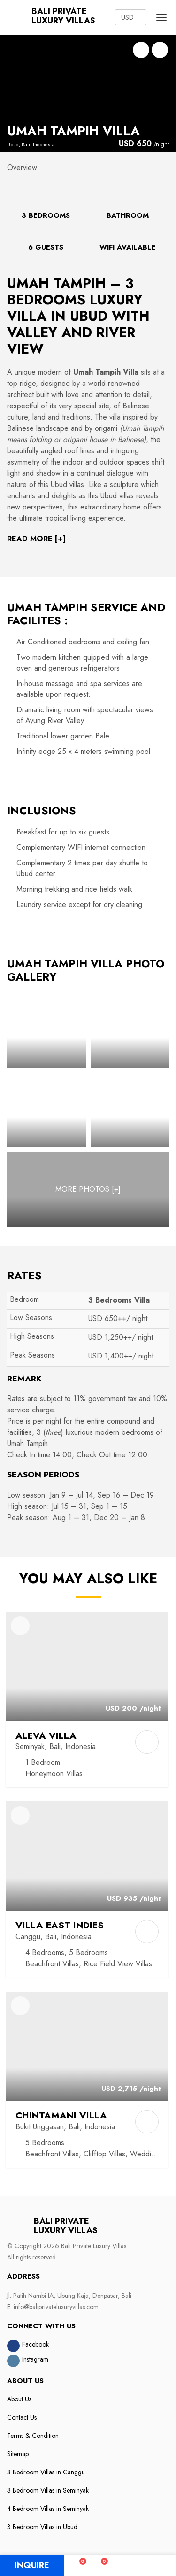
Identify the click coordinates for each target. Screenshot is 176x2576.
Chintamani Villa (61, 2115)
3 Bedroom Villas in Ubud (42, 2527)
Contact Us (22, 2417)
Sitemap (18, 2453)
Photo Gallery (159, 49)
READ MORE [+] (36, 538)
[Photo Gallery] (46, 1030)
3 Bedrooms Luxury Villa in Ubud (75, 299)
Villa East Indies (59, 1925)
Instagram (35, 2359)
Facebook (35, 2344)
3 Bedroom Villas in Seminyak (48, 2490)
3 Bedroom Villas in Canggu (46, 2472)
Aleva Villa (46, 1735)
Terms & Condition (33, 2435)
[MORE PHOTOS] (88, 1189)
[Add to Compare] (147, 1742)
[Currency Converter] (130, 17)
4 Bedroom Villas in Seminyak (48, 2508)
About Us (19, 2399)
